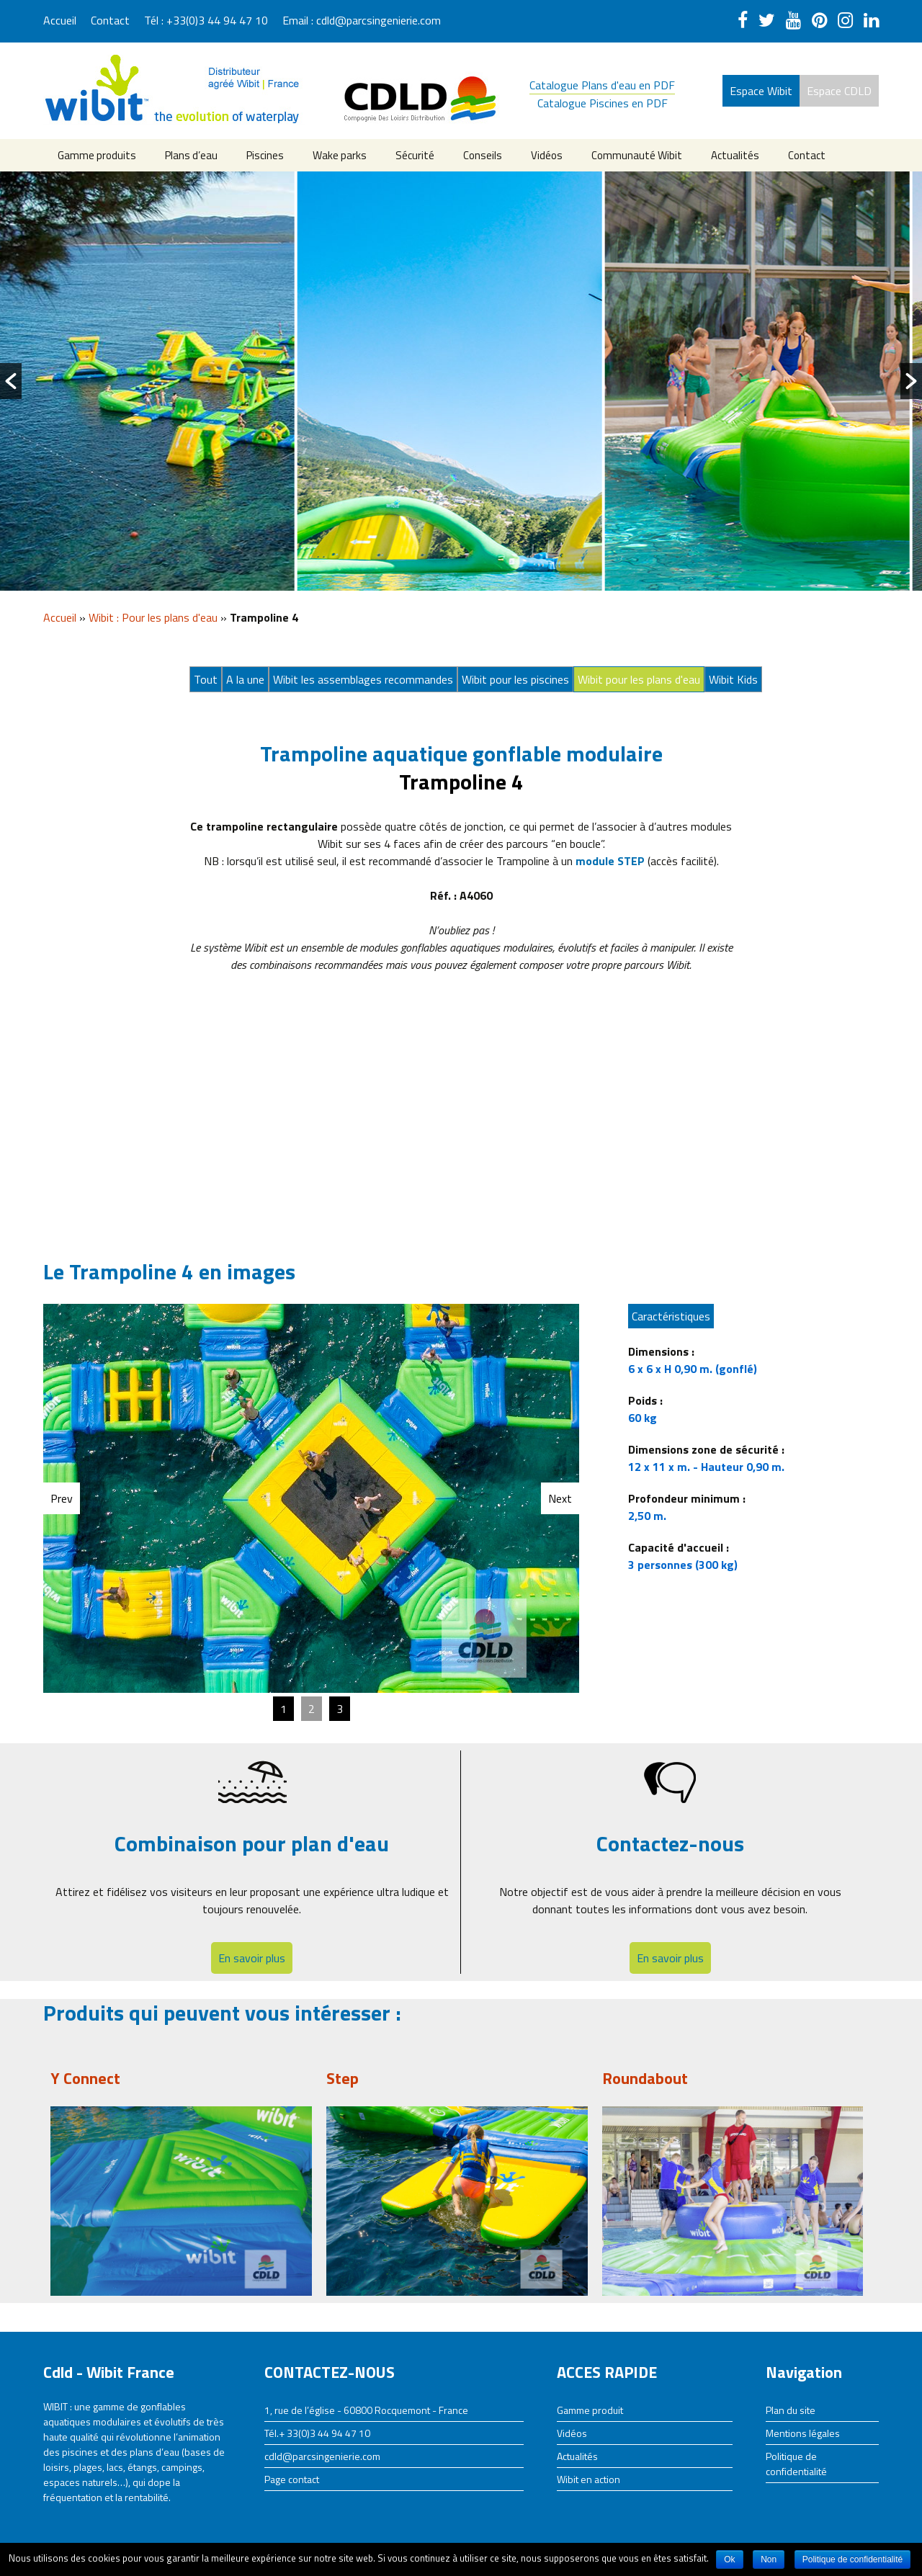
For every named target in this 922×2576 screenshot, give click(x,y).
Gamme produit (590, 2410)
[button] (11, 381)
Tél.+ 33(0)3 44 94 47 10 (317, 2433)
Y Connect (85, 2078)
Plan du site (790, 2410)
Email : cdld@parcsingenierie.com (361, 20)
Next (560, 1498)
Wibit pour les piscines (515, 679)
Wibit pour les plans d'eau (639, 679)
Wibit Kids (733, 679)
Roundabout (645, 2078)
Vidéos (547, 155)
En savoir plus (251, 1958)
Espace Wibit (761, 90)
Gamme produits (97, 155)
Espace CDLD (839, 90)
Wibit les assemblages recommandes (363, 679)
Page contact (291, 2479)
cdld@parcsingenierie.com (322, 2456)
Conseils (482, 155)
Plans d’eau (191, 155)
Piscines (265, 155)
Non (768, 2559)
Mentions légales (803, 2433)
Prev (61, 1498)
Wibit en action (588, 2479)
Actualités (735, 155)
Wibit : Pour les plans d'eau (153, 617)
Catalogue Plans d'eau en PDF (602, 85)
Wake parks (340, 155)
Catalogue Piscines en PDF (602, 103)
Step (342, 2078)
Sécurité (414, 155)
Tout (206, 679)
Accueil (59, 20)
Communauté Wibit (636, 155)
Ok (729, 2559)
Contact (110, 20)
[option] (153, 381)
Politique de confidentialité (796, 2463)
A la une (245, 679)
